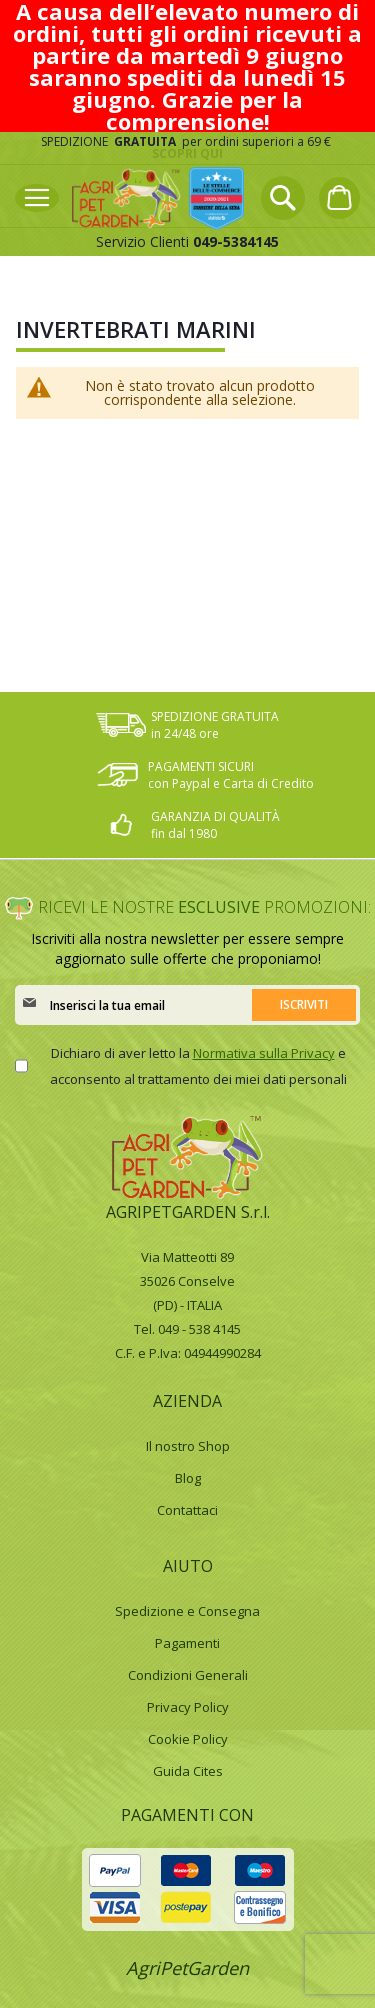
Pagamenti (187, 1643)
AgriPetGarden (187, 1968)
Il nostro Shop (188, 1446)
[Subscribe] (304, 1005)
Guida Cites (188, 1771)
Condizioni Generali (188, 1675)
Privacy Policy (188, 1707)
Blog (188, 1478)
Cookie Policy (188, 1739)
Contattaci (187, 1510)
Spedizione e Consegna (187, 1611)
